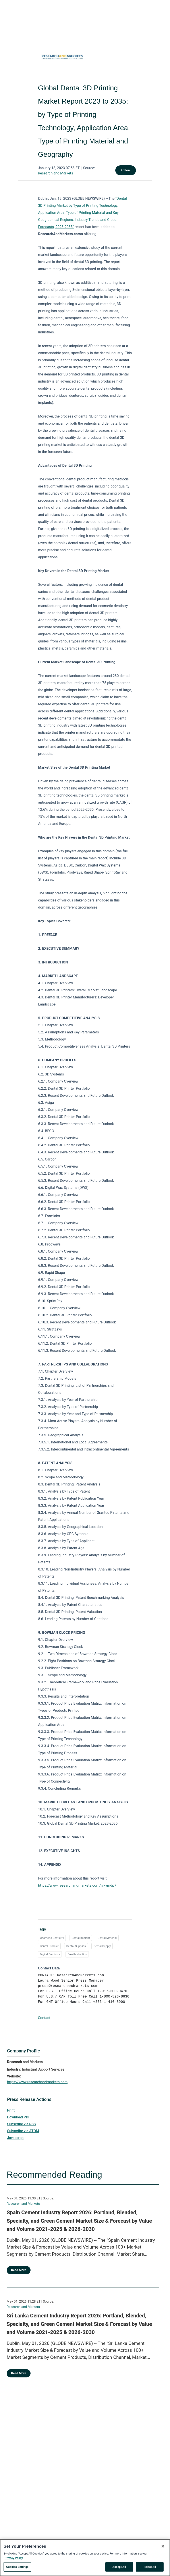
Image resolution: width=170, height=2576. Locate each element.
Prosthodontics (77, 1954)
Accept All (119, 2568)
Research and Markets (55, 173)
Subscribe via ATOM (23, 2131)
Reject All (149, 2568)
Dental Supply (102, 1946)
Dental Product (49, 1946)
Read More (18, 2270)
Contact (44, 2018)
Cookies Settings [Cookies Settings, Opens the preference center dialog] (17, 2568)
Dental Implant (80, 1938)
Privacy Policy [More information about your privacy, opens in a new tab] (14, 2559)
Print (11, 2110)
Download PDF (18, 2117)
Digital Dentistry (50, 1954)
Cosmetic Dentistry (52, 1938)
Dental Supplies (76, 1946)
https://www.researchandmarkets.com (37, 2082)
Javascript (15, 2138)
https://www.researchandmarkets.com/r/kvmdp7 (77, 1885)
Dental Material (107, 1938)
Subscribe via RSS (21, 2124)
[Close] (163, 2548)
